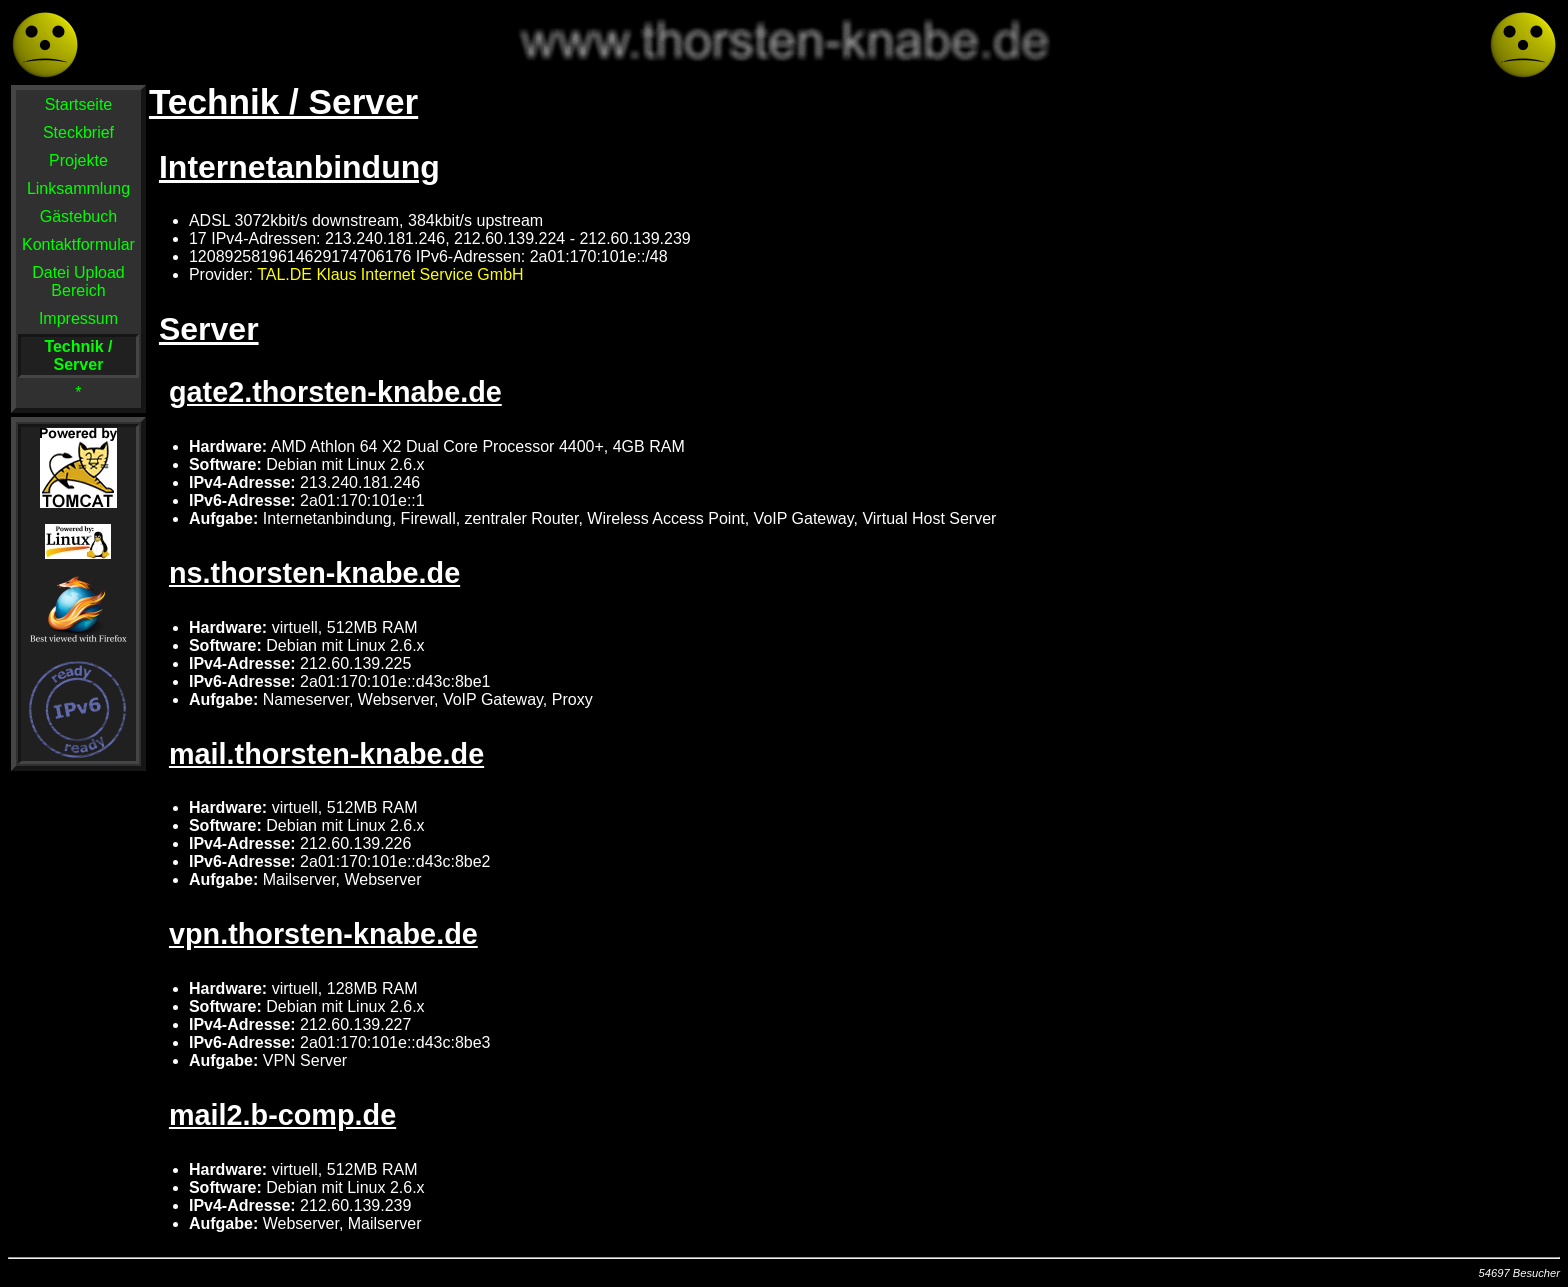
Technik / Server (78, 355)
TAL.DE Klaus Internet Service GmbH (390, 274)
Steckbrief (78, 132)
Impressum (78, 318)
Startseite (79, 104)
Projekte (78, 160)
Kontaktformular (78, 244)
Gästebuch (78, 216)
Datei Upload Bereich (78, 281)
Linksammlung (78, 188)
